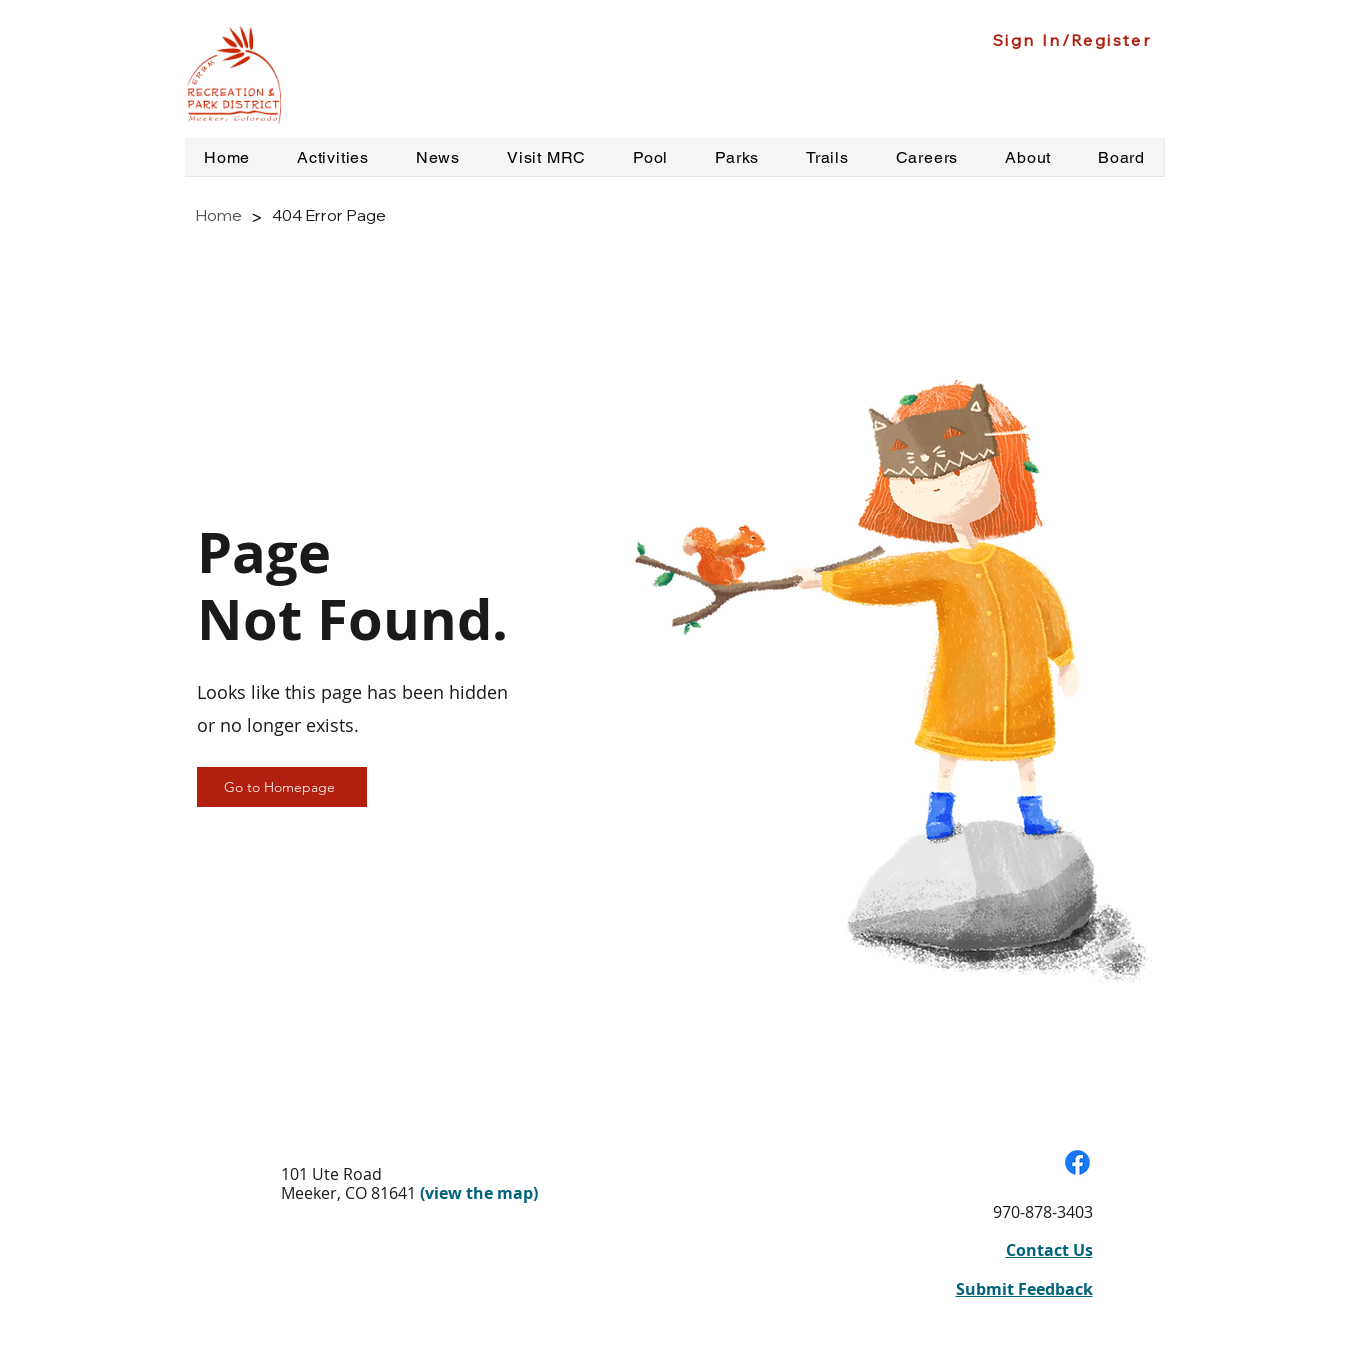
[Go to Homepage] (282, 787)
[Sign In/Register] (1074, 39)
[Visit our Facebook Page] (1077, 1162)
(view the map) (479, 1193)
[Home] (218, 215)
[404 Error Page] (329, 215)
